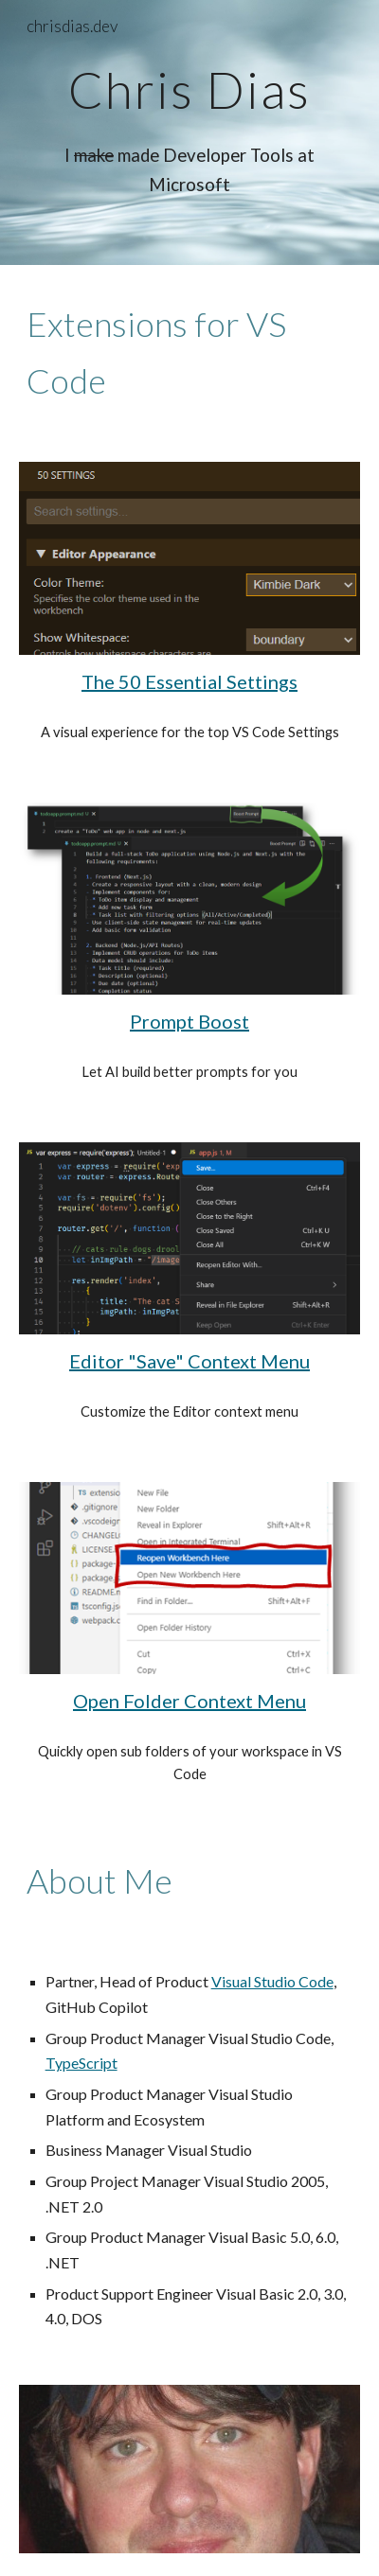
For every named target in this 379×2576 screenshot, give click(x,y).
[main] (190, 89)
